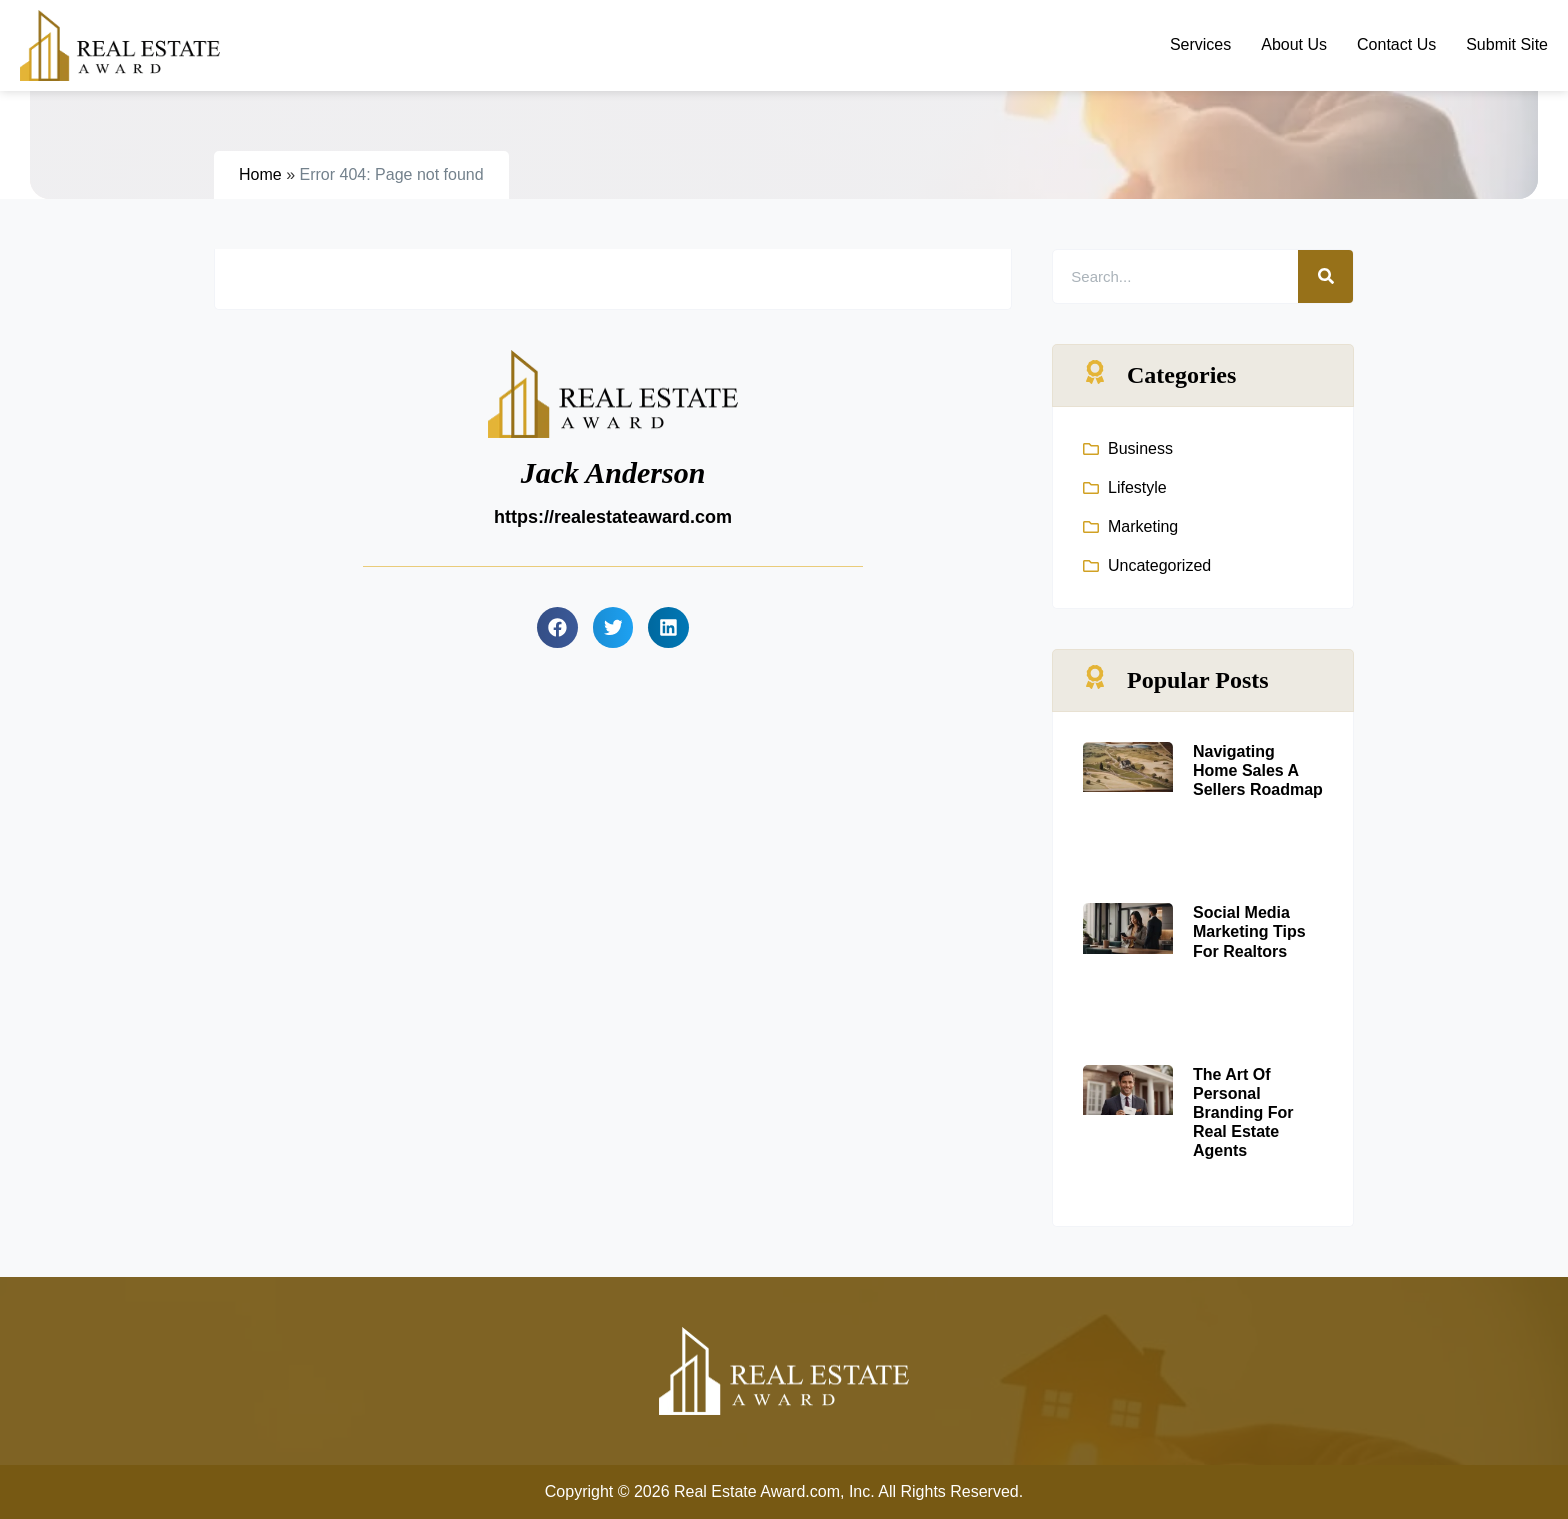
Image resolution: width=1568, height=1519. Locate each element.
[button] (557, 627)
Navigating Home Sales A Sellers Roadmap (1258, 770)
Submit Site (1507, 44)
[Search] (1325, 276)
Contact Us (1396, 44)
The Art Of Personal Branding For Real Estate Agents (1243, 1113)
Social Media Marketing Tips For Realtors (1249, 931)
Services (1200, 44)
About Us (1294, 44)
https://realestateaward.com (613, 517)
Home (260, 174)
